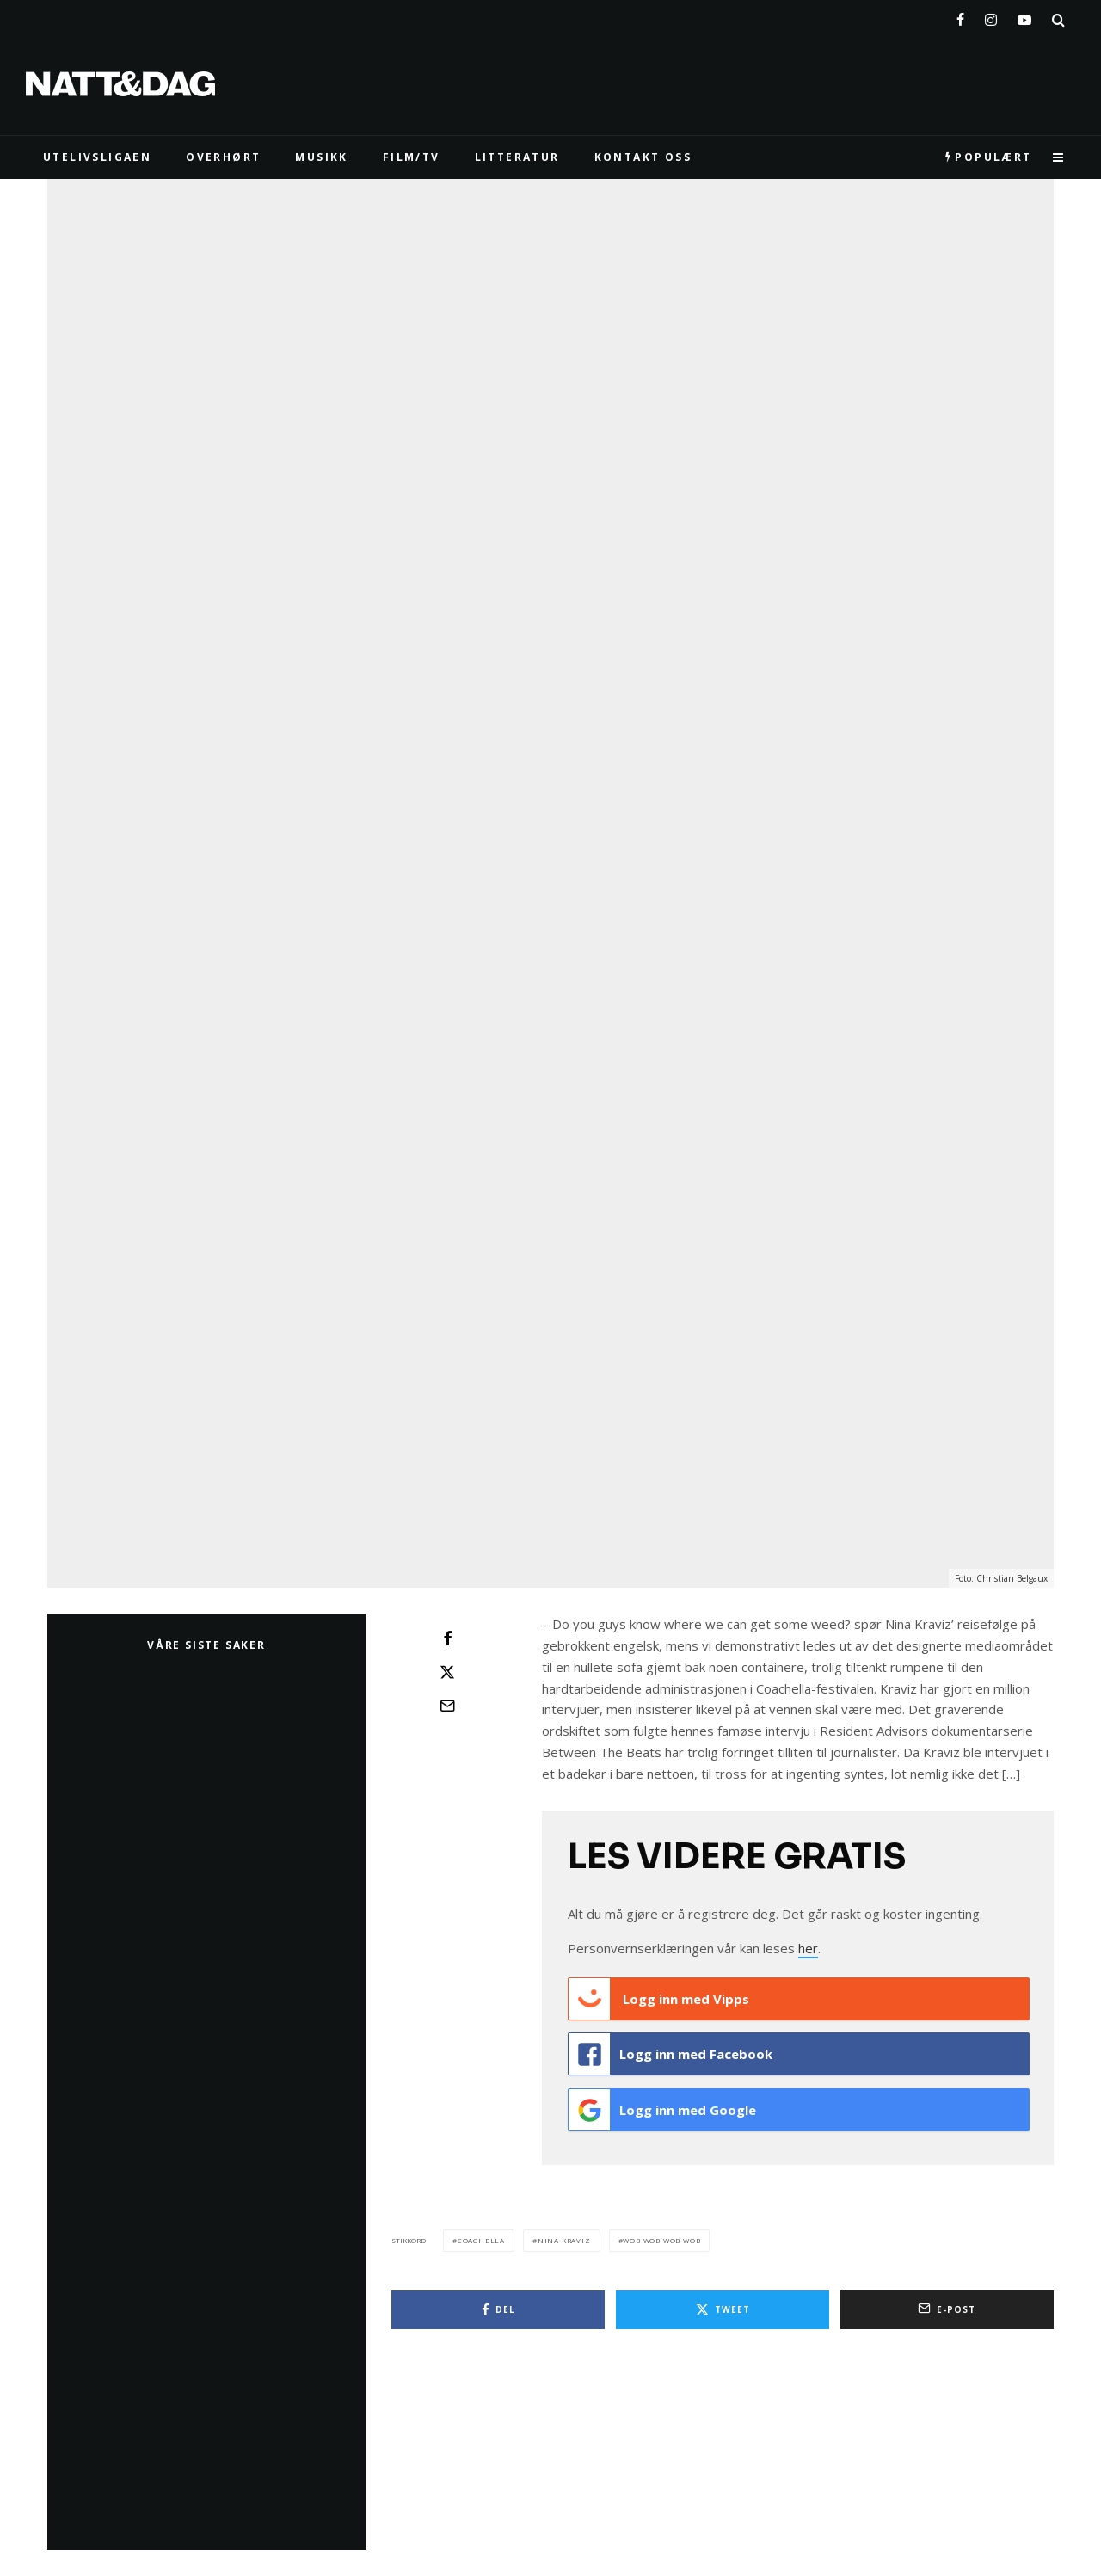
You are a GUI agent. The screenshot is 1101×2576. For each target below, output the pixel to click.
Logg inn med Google (662, 2105)
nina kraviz (564, 2233)
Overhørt (223, 157)
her (808, 1948)
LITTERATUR (517, 157)
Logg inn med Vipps (659, 1999)
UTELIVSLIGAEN (97, 157)
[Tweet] (447, 1672)
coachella (481, 2233)
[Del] (447, 1638)
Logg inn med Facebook (670, 2052)
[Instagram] (991, 16)
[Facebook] (960, 16)
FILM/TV (411, 157)
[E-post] (447, 1705)
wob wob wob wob (661, 2233)
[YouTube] (1024, 16)
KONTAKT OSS (643, 157)
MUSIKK (321, 157)
